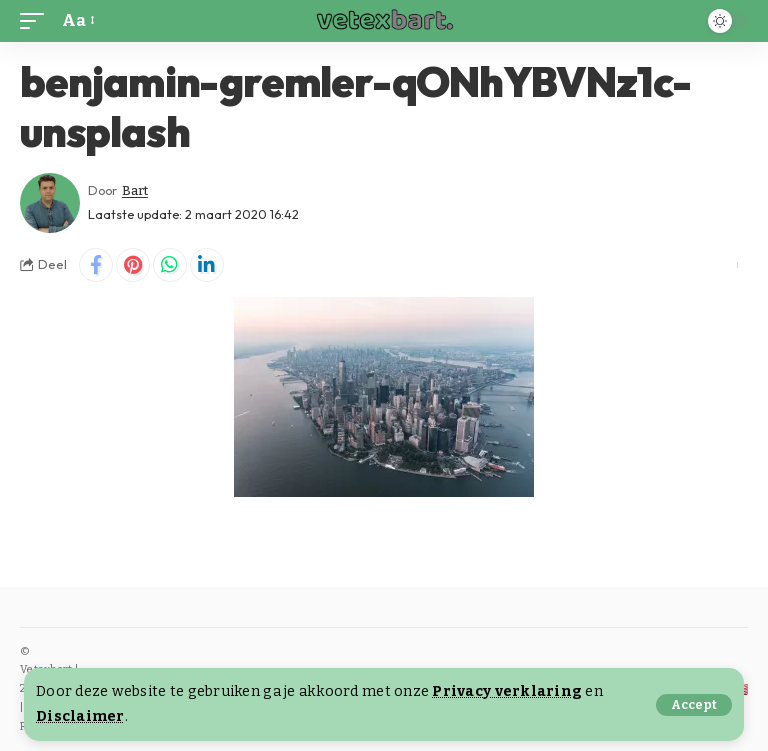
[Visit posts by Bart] (50, 203)
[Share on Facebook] (96, 265)
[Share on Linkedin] (207, 265)
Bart (135, 190)
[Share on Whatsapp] (170, 265)
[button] (694, 705)
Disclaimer (80, 716)
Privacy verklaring (507, 691)
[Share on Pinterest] (133, 265)
